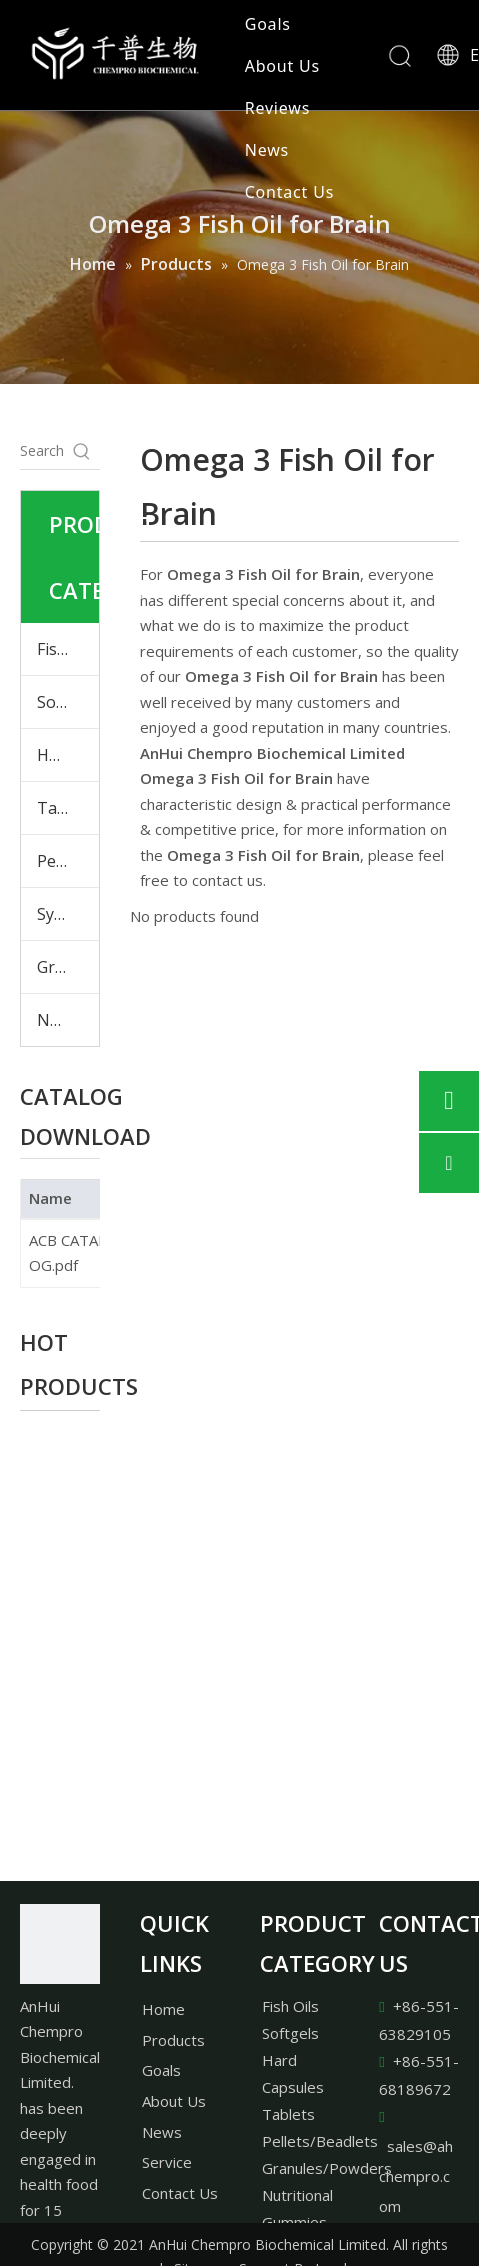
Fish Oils (290, 2006)
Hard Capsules (68, 755)
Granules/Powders (327, 2168)
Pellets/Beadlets (320, 2141)
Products (173, 2040)
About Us (282, 66)
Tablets (65, 808)
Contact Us (289, 192)
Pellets (62, 861)
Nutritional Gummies (68, 1020)
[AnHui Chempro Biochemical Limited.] (60, 1944)
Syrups (63, 914)
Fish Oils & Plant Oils (68, 649)
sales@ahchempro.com (416, 2176)
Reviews (277, 108)
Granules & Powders (68, 967)
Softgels (68, 702)
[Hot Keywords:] (82, 451)
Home (163, 2009)
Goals (268, 24)
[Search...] (42, 451)
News (267, 150)
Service (167, 2162)
